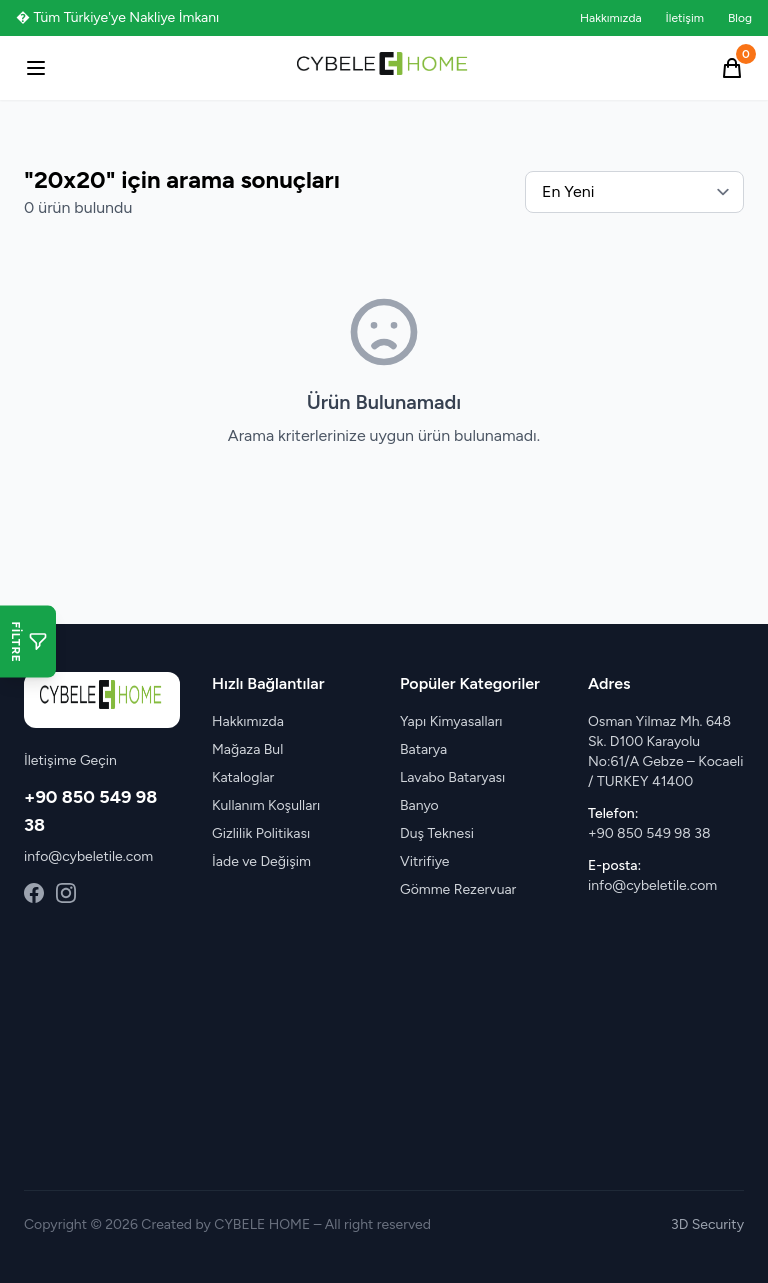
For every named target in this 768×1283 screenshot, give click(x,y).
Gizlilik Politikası (261, 833)
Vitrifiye (424, 861)
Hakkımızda (611, 18)
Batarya (423, 749)
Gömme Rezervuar (458, 889)
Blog (740, 18)
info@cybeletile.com (88, 856)
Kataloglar (243, 777)
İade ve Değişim (261, 861)
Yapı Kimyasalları (451, 721)
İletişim (685, 18)
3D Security (707, 1224)
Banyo (419, 805)
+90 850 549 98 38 (649, 833)
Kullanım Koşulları (266, 805)
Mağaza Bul (247, 749)
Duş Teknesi (437, 833)
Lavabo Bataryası (452, 777)
